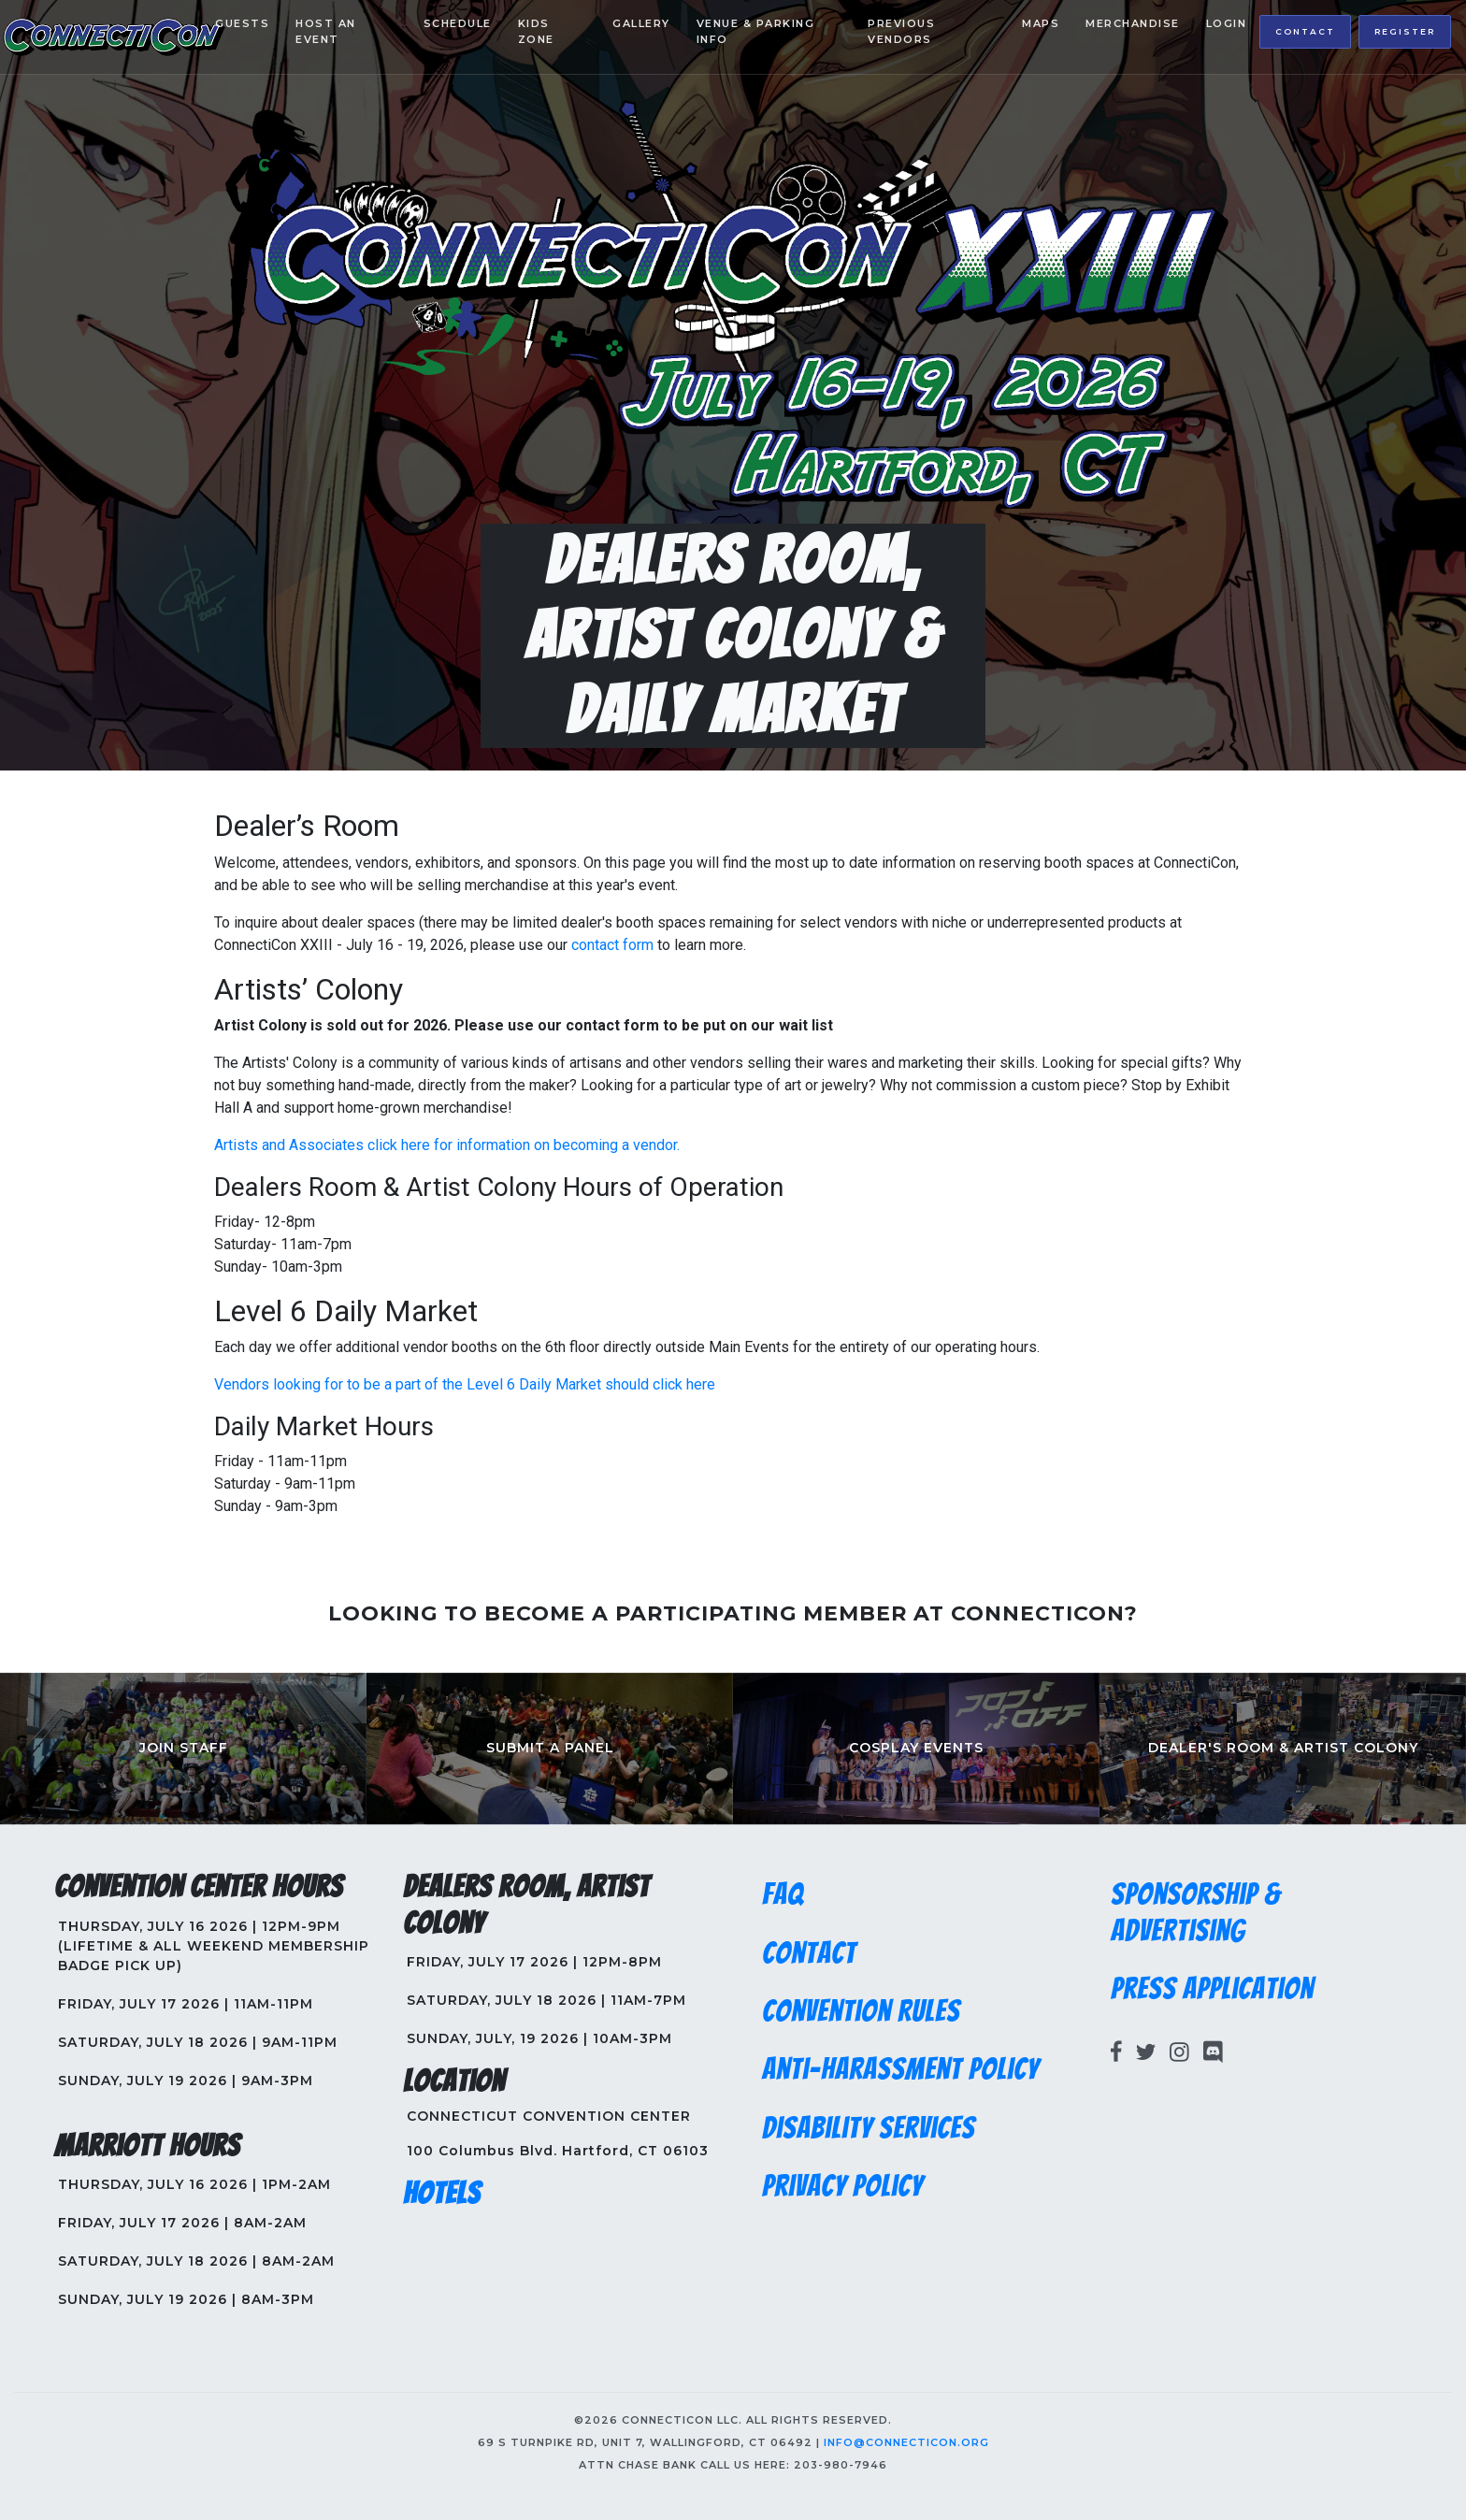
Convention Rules (861, 2011)
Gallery (641, 23)
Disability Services (868, 2128)
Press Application (1212, 1989)
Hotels (442, 2194)
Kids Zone (536, 31)
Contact (1305, 31)
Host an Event (325, 31)
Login (1226, 23)
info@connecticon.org (906, 2442)
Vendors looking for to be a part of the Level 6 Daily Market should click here (464, 1384)
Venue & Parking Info (756, 31)
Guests (242, 23)
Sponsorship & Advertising (1196, 1912)
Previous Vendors (901, 31)
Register (1404, 31)
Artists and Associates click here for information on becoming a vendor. (447, 1145)
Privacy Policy (842, 2186)
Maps (1040, 23)
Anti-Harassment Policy (900, 2069)
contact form (612, 945)
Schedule (458, 23)
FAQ (783, 1894)
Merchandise (1132, 23)
